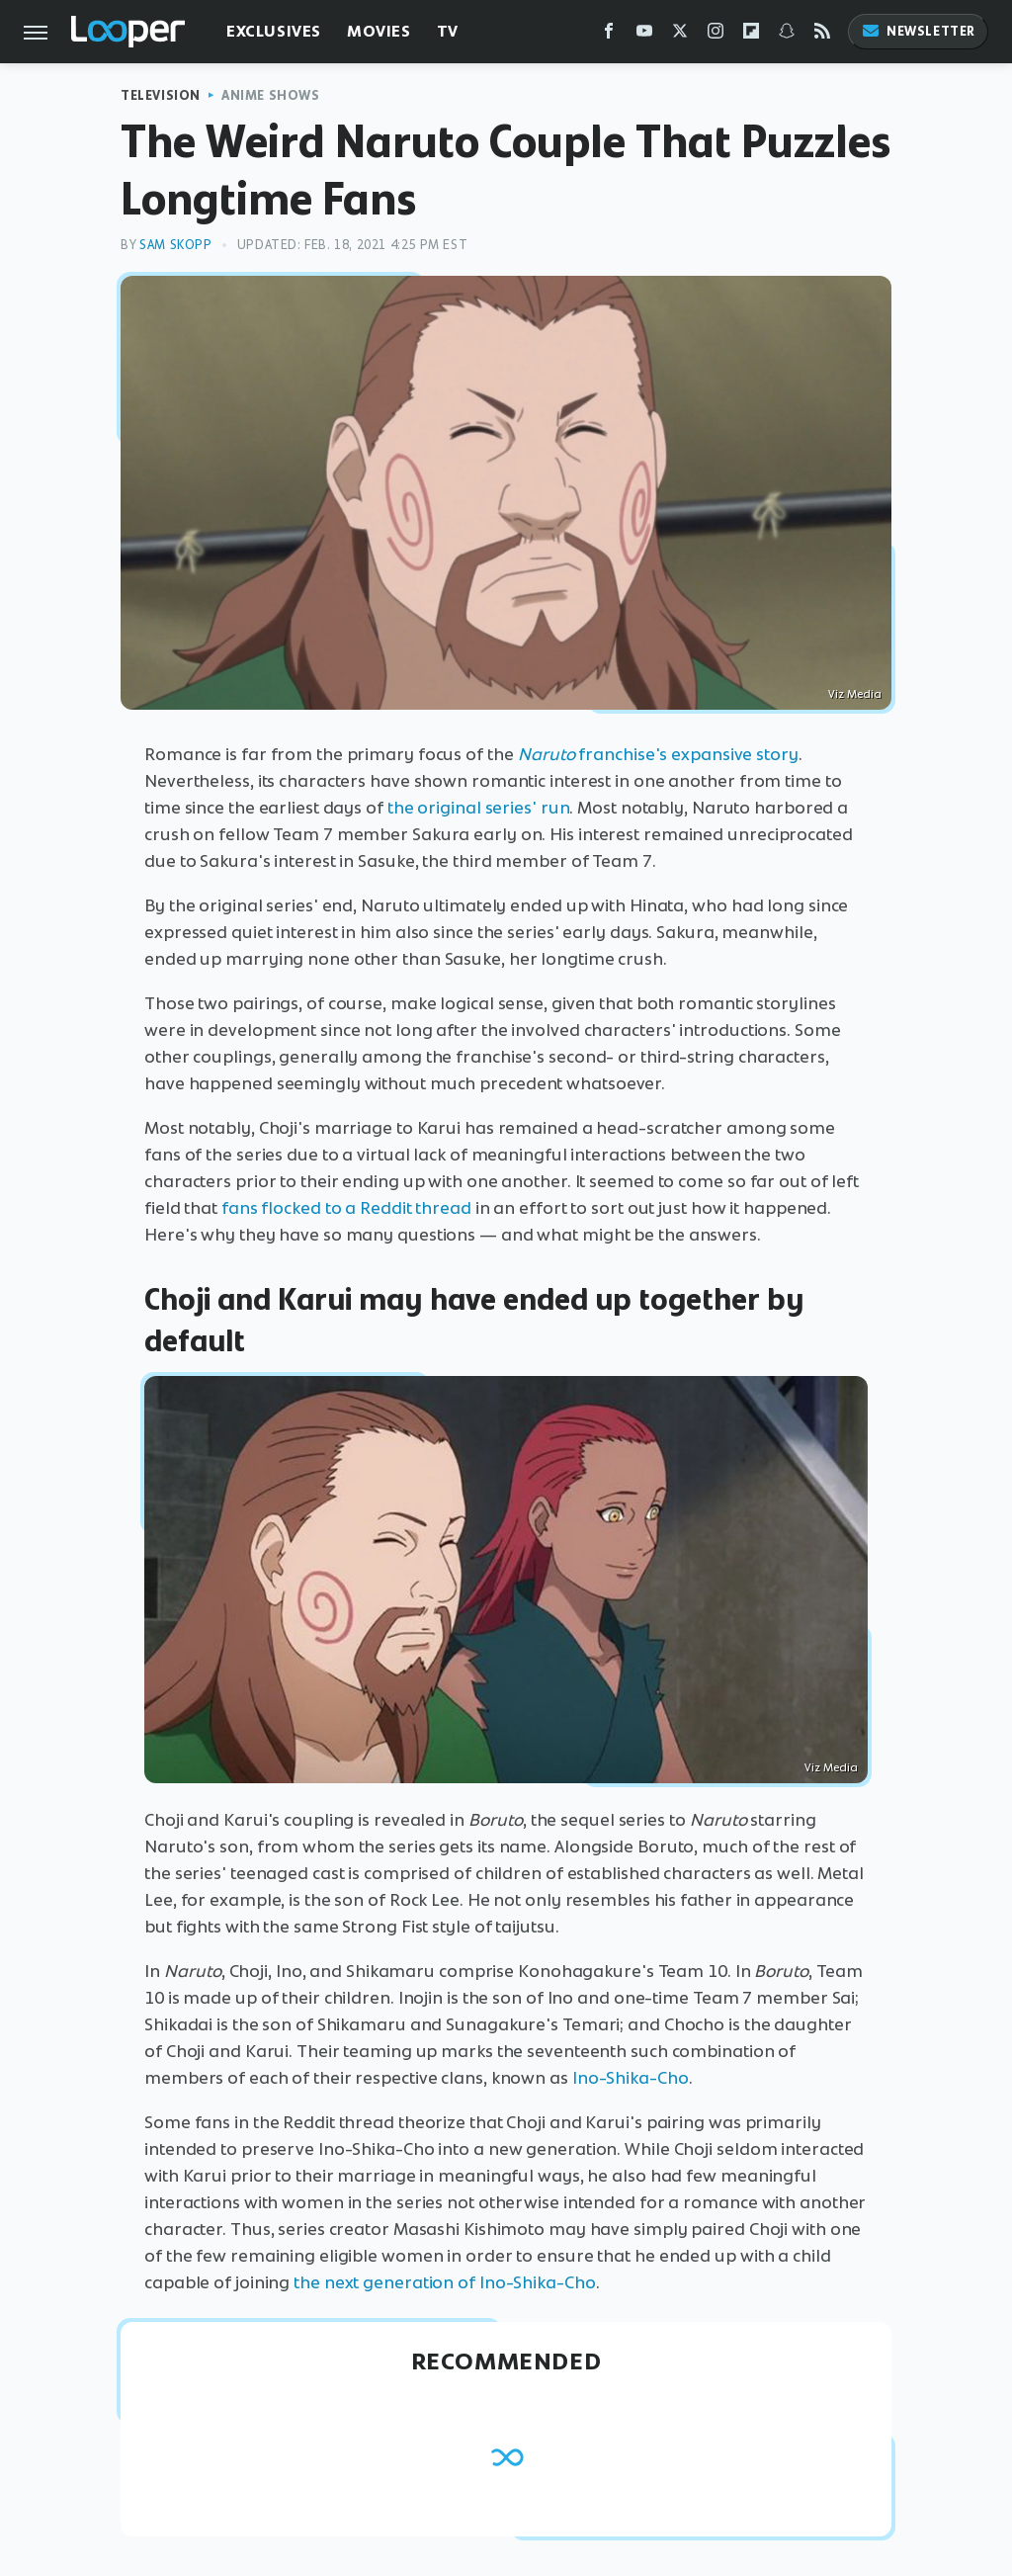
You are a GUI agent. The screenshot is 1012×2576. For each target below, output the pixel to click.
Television (161, 95)
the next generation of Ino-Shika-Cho (444, 2282)
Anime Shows (270, 95)
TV (448, 31)
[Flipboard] (751, 35)
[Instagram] (715, 35)
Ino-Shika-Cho (630, 2078)
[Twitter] (680, 35)
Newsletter (918, 31)
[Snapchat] (787, 35)
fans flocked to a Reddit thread (346, 1208)
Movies (379, 31)
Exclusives (273, 31)
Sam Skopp (175, 244)
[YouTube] (644, 35)
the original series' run (478, 807)
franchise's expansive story (658, 754)
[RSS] (822, 35)
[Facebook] (609, 35)
